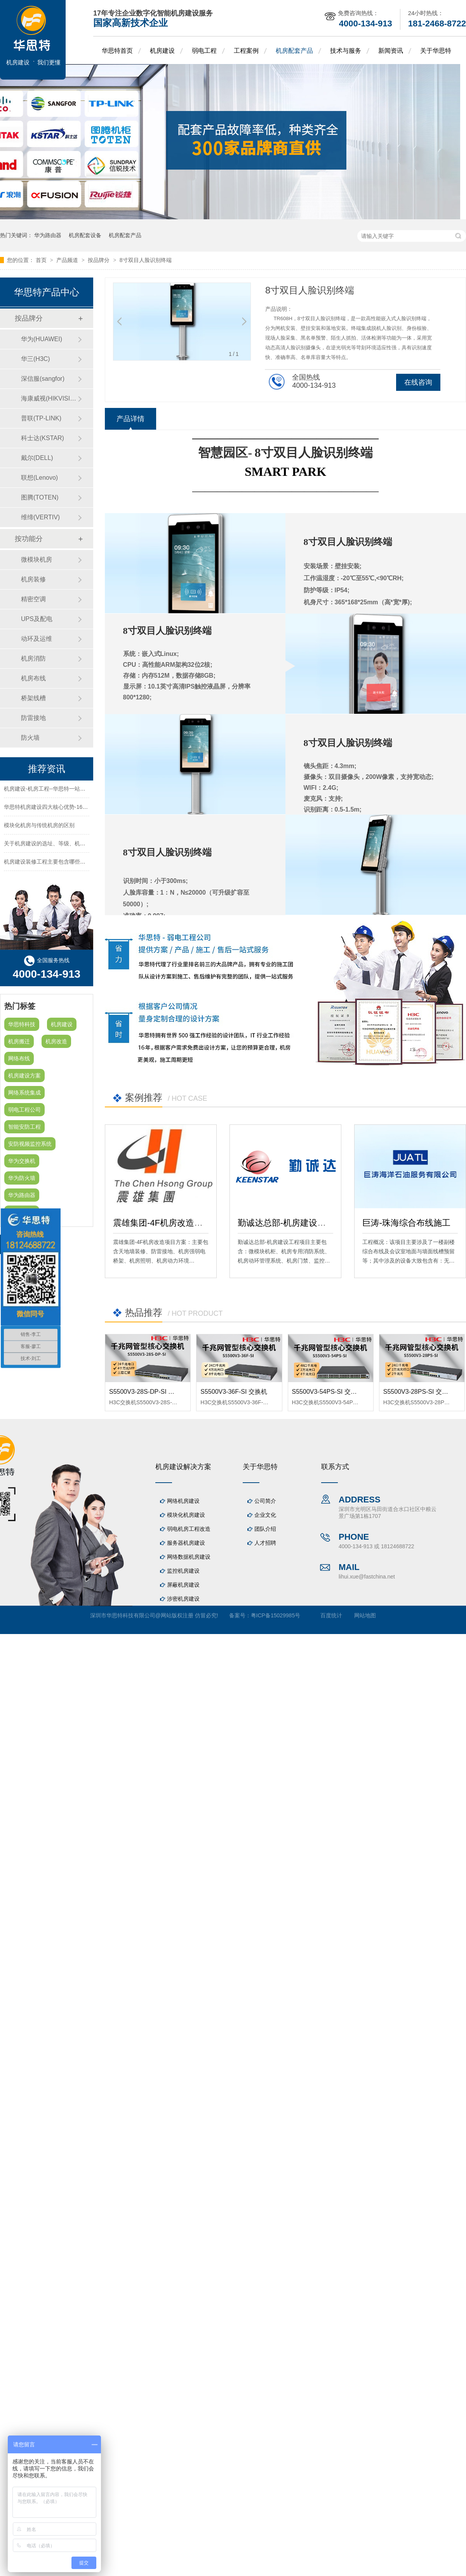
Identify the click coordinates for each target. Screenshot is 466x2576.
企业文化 (265, 1515)
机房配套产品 (294, 50)
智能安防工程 (24, 1127)
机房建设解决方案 (183, 1467)
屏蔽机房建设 (183, 1585)
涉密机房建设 (183, 1599)
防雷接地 (33, 718)
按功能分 (29, 539)
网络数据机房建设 (188, 1557)
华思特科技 (21, 1024)
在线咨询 (418, 382)
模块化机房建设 (186, 1515)
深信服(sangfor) (42, 378)
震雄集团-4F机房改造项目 (162, 1223)
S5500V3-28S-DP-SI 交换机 (148, 1391)
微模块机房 (36, 559)
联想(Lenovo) (39, 477)
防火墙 (30, 737)
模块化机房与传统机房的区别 (39, 827)
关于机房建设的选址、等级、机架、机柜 (53, 845)
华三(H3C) (35, 359)
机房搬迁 (19, 1041)
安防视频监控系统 (30, 1144)
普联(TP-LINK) (41, 418)
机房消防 (33, 658)
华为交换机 (21, 1161)
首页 (42, 260)
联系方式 (335, 1467)
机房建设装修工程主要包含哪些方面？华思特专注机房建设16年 (80, 863)
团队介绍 (265, 1529)
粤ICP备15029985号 (276, 1615)
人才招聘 (265, 1543)
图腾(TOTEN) (40, 497)
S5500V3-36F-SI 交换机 (233, 1391)
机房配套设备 (85, 235)
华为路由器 (47, 235)
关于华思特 (435, 50)
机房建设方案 (24, 1075)
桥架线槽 (33, 698)
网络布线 (19, 1058)
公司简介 (265, 1501)
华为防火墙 (21, 1178)
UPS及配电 (36, 619)
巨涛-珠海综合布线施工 (406, 1223)
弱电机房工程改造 (188, 1529)
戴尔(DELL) (37, 457)
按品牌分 (99, 260)
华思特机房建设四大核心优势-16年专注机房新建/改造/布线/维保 (81, 809)
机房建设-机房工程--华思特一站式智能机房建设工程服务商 (74, 791)
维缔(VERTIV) (40, 517)
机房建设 (162, 50)
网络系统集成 (24, 1092)
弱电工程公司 (24, 1110)
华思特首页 (117, 50)
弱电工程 (204, 50)
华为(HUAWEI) (41, 339)
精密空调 (33, 599)
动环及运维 (36, 638)
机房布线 (33, 678)
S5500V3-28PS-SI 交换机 (418, 1391)
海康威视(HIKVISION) (49, 398)
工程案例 (246, 50)
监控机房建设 (183, 1571)
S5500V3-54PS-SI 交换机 (327, 1391)
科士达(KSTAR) (42, 438)
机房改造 (56, 1041)
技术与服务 (345, 50)
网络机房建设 (183, 1501)
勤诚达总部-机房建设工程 (286, 1223)
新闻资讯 (390, 50)
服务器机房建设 (186, 1543)
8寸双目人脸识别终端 (146, 260)
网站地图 (365, 1615)
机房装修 (33, 579)
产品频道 (68, 260)
